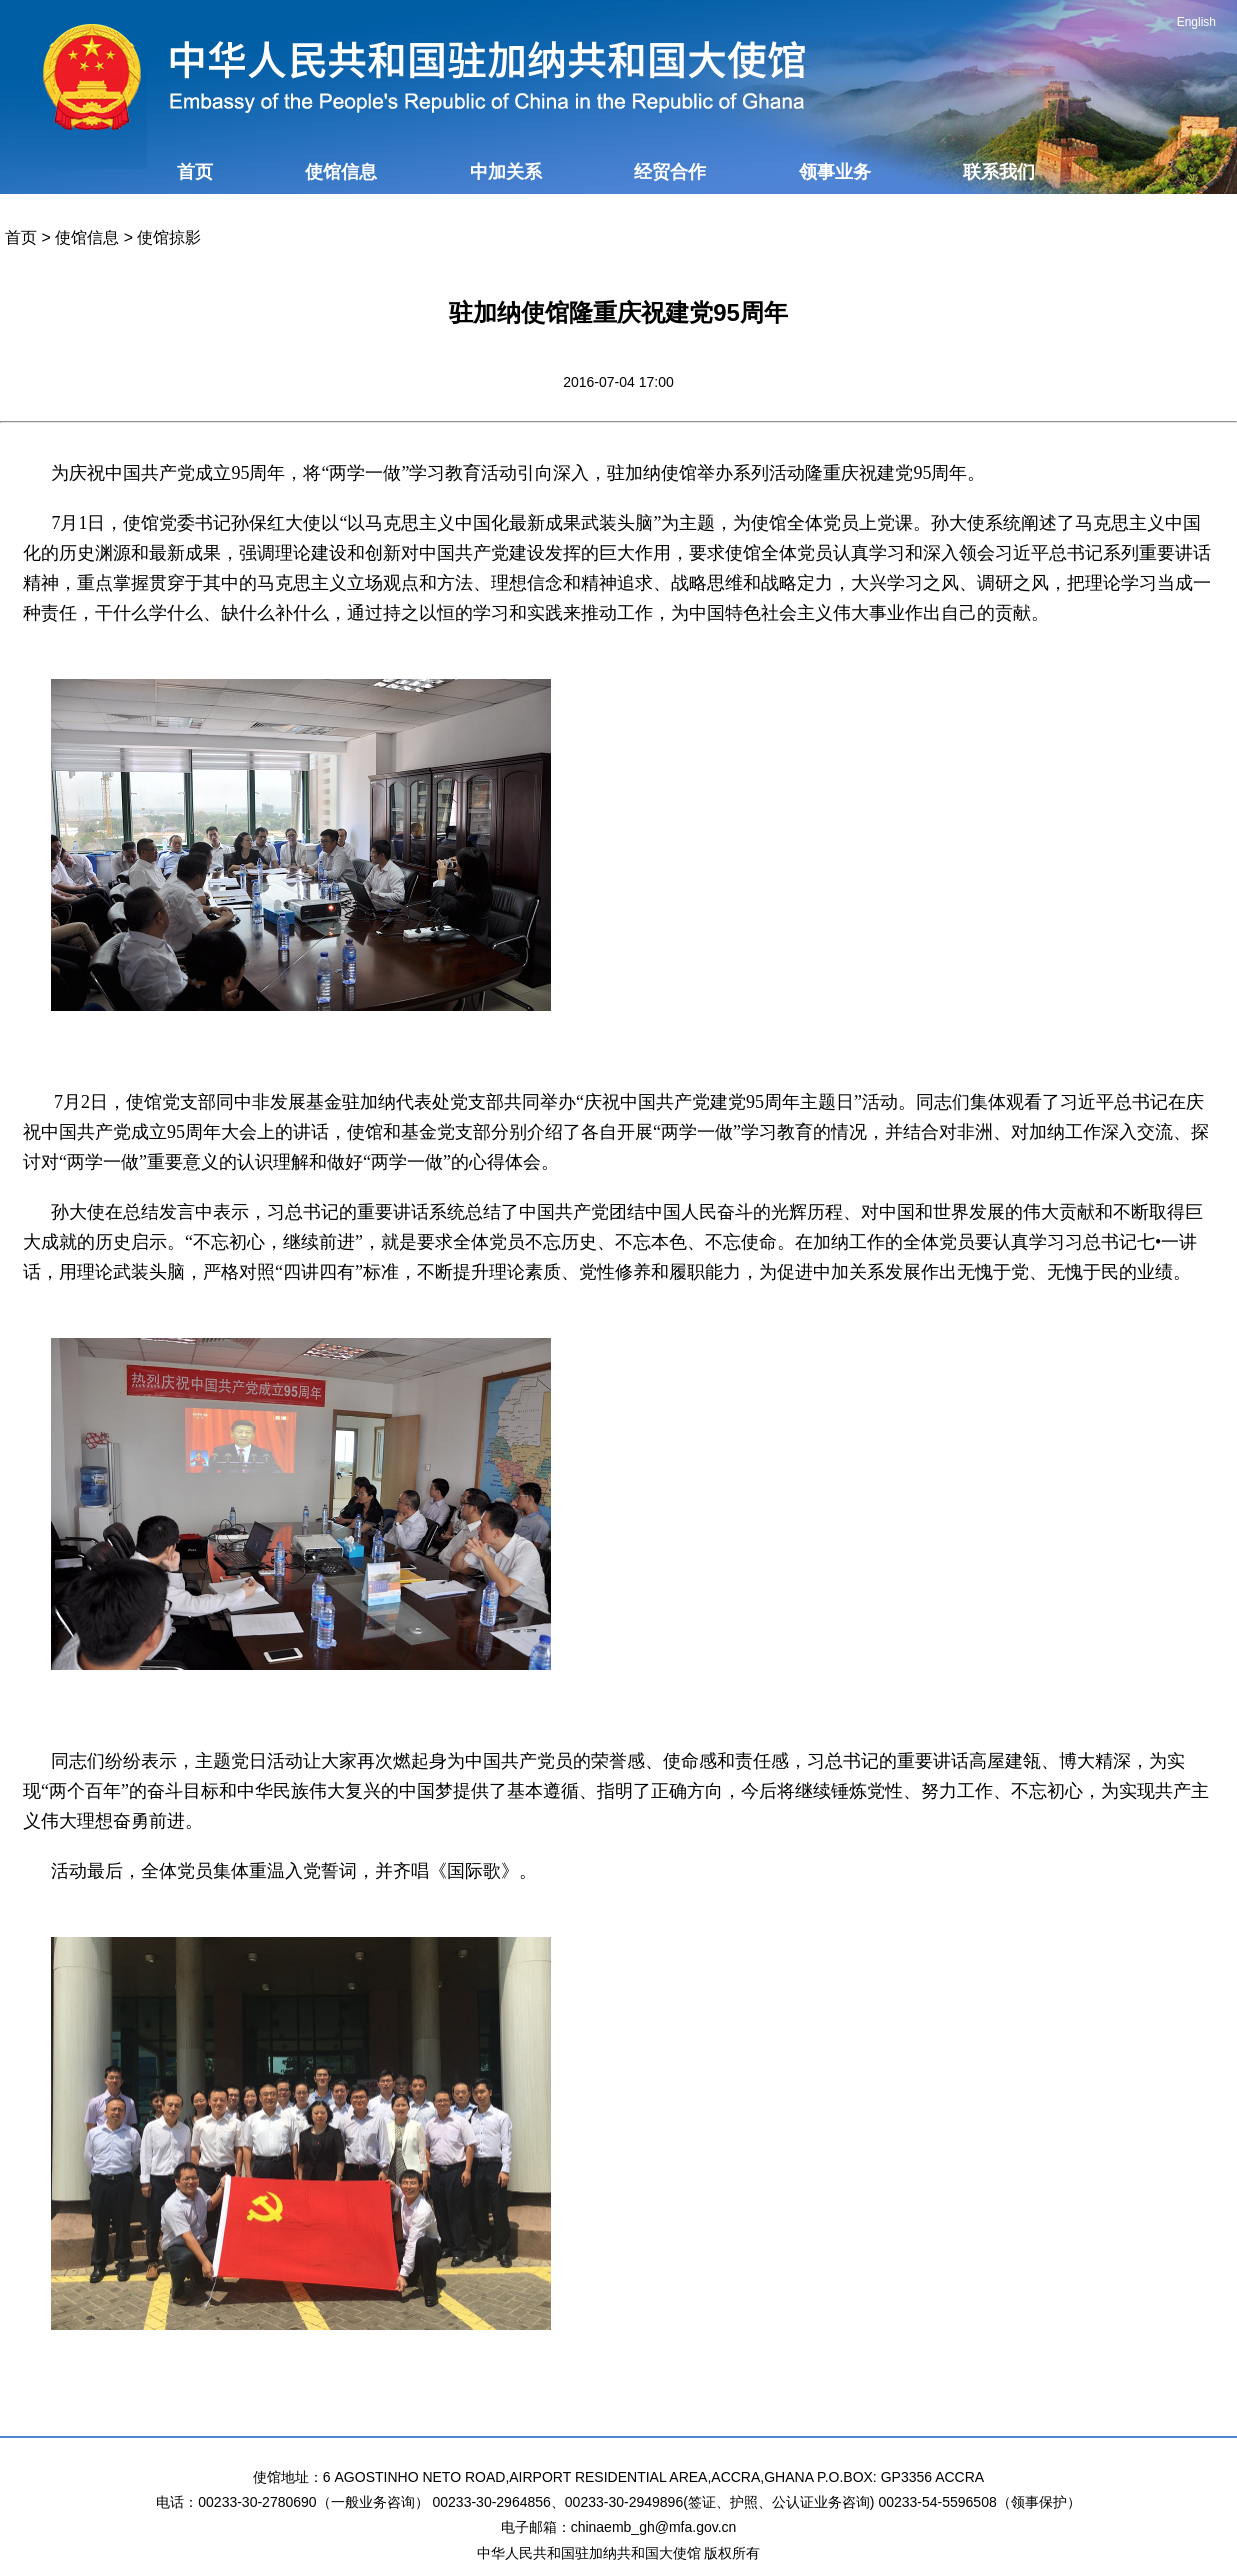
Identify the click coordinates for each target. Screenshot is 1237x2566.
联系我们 (999, 172)
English (1196, 22)
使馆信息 (341, 172)
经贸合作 (670, 172)
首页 (195, 172)
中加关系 (506, 172)
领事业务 (835, 172)
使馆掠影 (169, 237)
